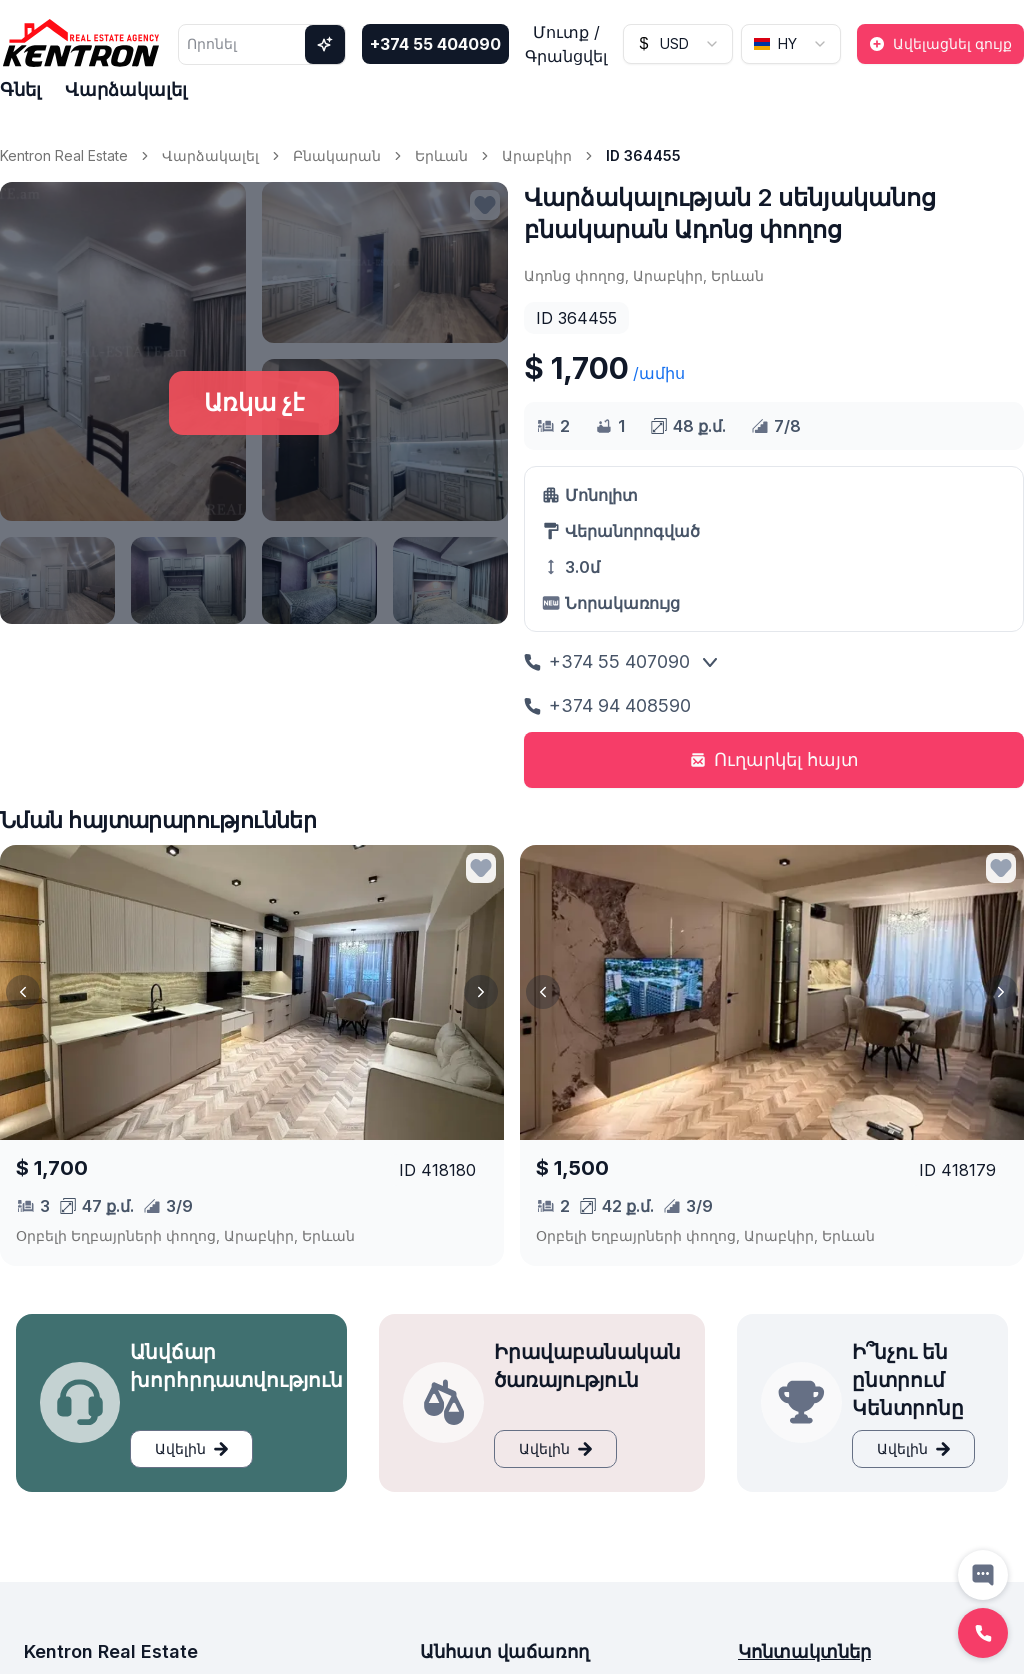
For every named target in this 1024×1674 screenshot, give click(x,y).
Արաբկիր (537, 155)
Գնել (20, 89)
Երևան (441, 155)
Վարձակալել (126, 89)
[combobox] (678, 44)
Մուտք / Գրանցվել (566, 44)
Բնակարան (337, 155)
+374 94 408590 (607, 705)
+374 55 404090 (435, 44)
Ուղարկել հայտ (774, 759)
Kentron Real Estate (64, 155)
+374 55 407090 (607, 661)
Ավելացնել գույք (940, 43)
